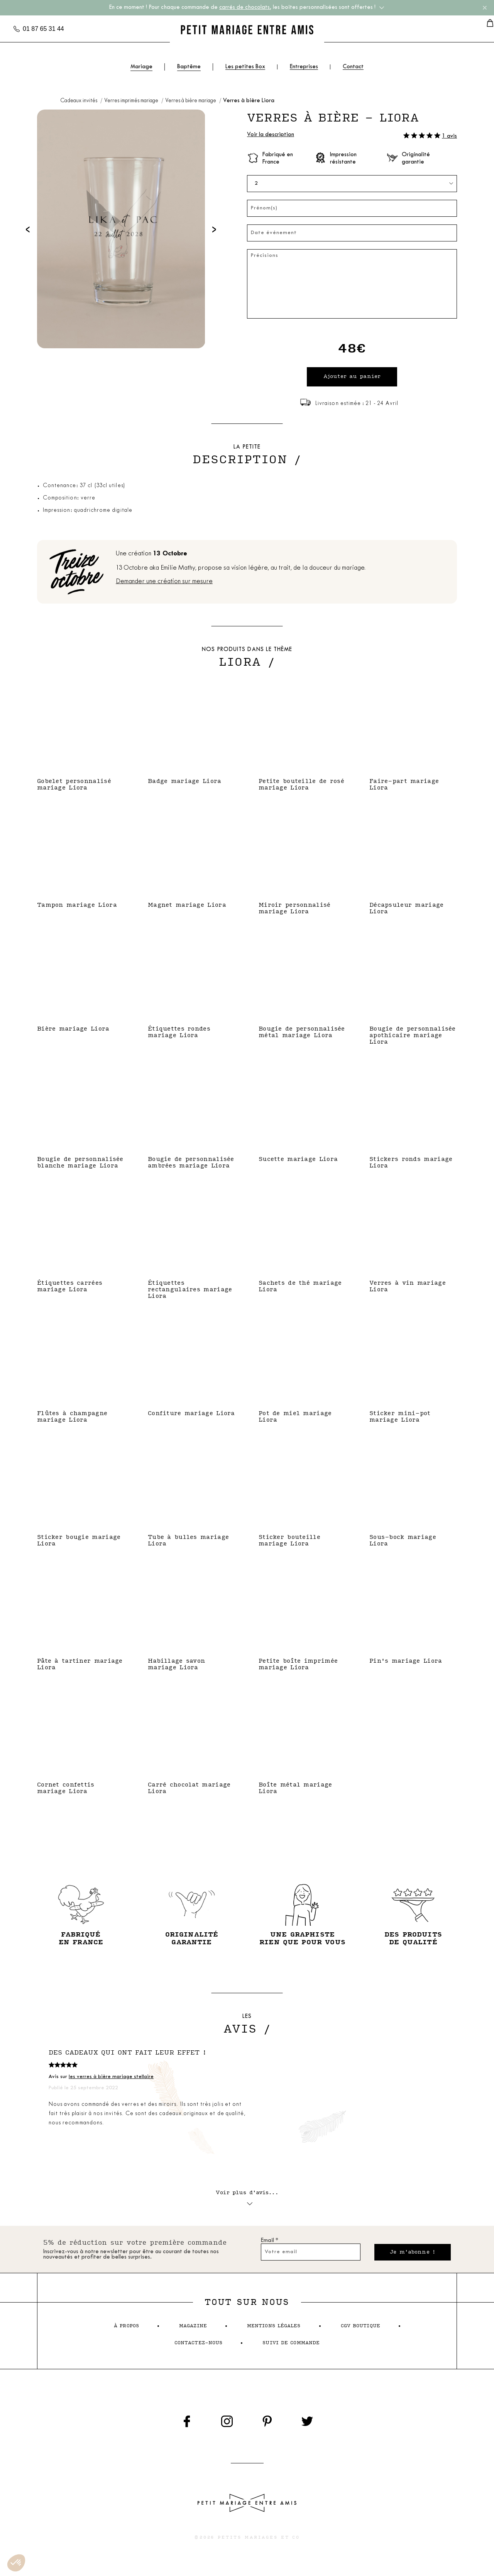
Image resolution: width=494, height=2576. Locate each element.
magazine (193, 2330)
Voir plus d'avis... (247, 2200)
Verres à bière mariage (191, 100)
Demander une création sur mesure (164, 584)
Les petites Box (245, 66)
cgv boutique (360, 2330)
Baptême (189, 66)
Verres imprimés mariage (131, 100)
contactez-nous (198, 2347)
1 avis (449, 136)
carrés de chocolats (244, 7)
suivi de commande (291, 2347)
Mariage (141, 66)
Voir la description (270, 134)
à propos (126, 2330)
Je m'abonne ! (410, 2256)
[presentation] (28, 229)
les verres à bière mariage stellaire (111, 2079)
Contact (353, 66)
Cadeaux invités (79, 100)
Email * (269, 2245)
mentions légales (274, 2330)
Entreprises (304, 66)
